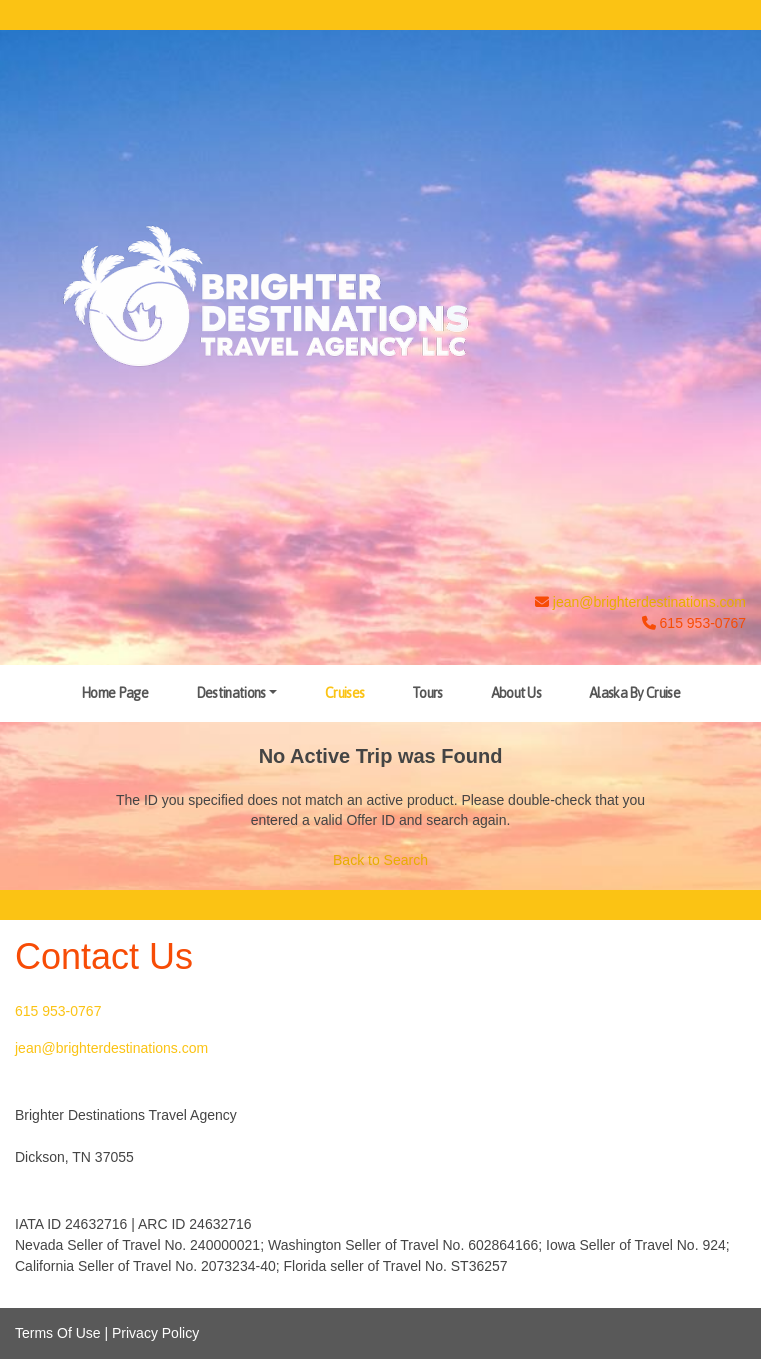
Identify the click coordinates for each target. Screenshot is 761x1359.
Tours (427, 693)
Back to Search (380, 860)
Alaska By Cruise (634, 693)
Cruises (344, 693)
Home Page (114, 693)
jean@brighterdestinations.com (649, 602)
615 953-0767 (58, 1011)
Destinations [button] (231, 693)
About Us (516, 693)
